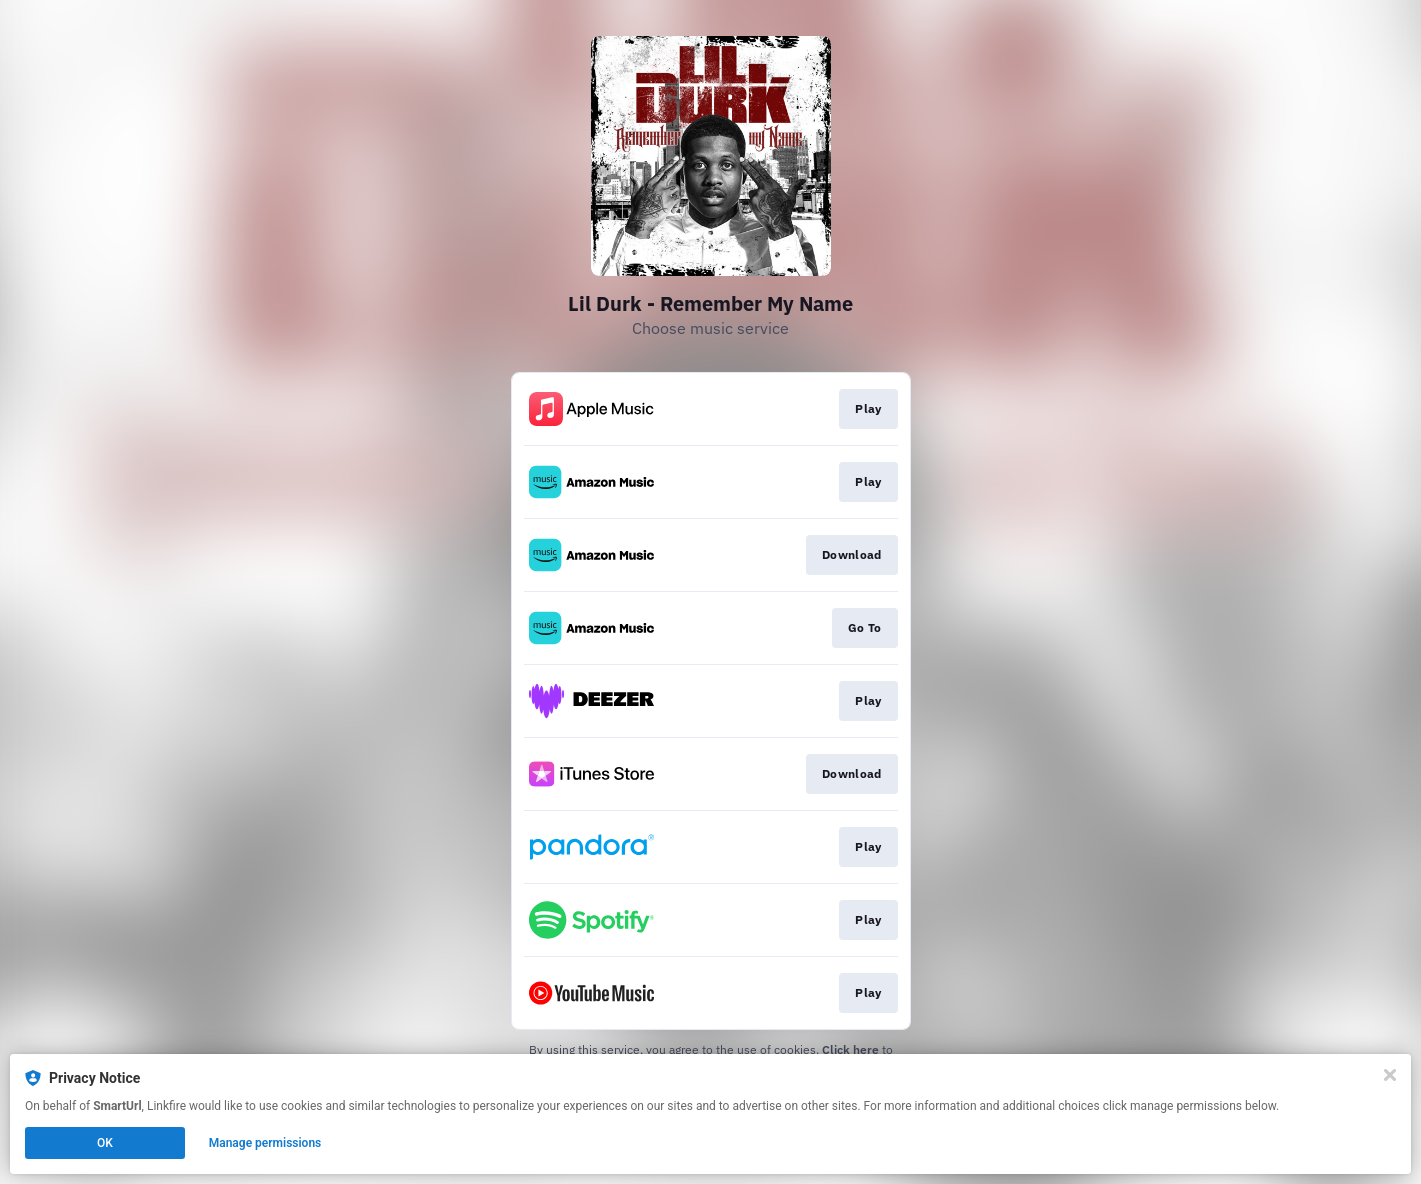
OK (105, 1143)
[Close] (1390, 1075)
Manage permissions (265, 1143)
